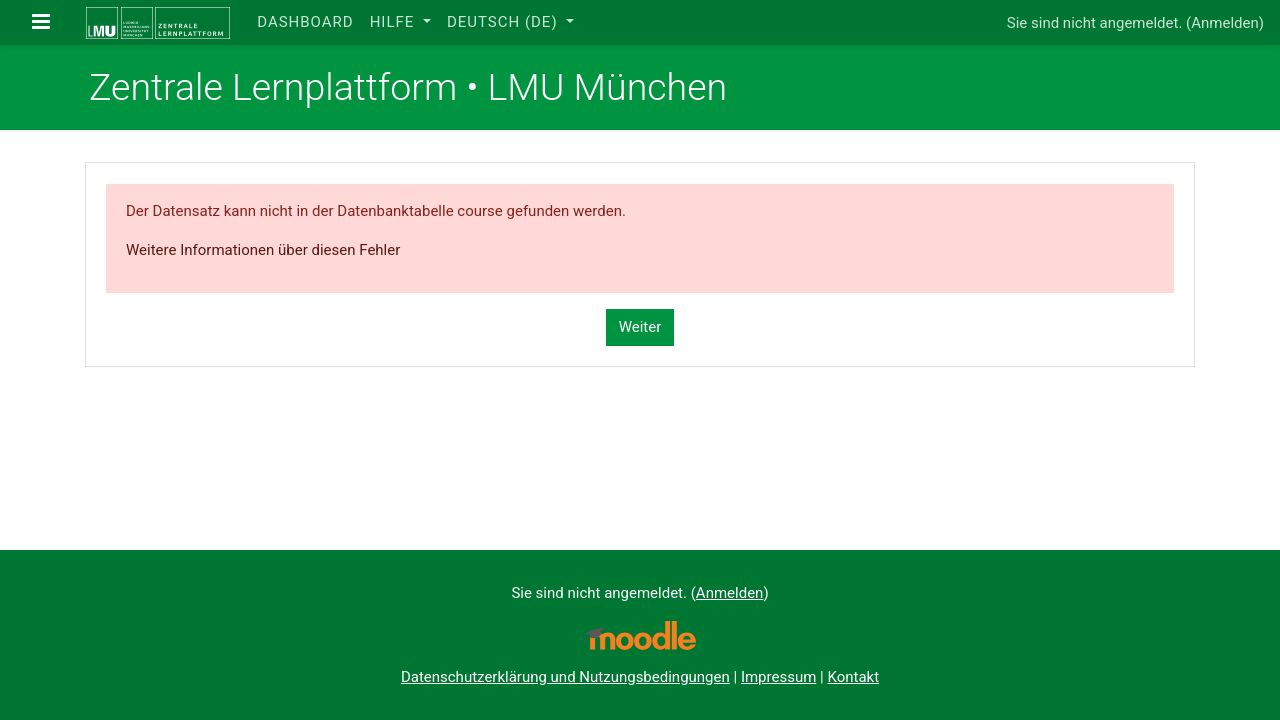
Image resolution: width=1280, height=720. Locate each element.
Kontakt (853, 677)
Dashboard (305, 22)
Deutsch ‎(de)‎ (504, 22)
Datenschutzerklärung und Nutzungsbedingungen (565, 677)
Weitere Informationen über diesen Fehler (263, 250)
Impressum (778, 677)
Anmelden (1225, 23)
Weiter (640, 327)
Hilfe (394, 22)
